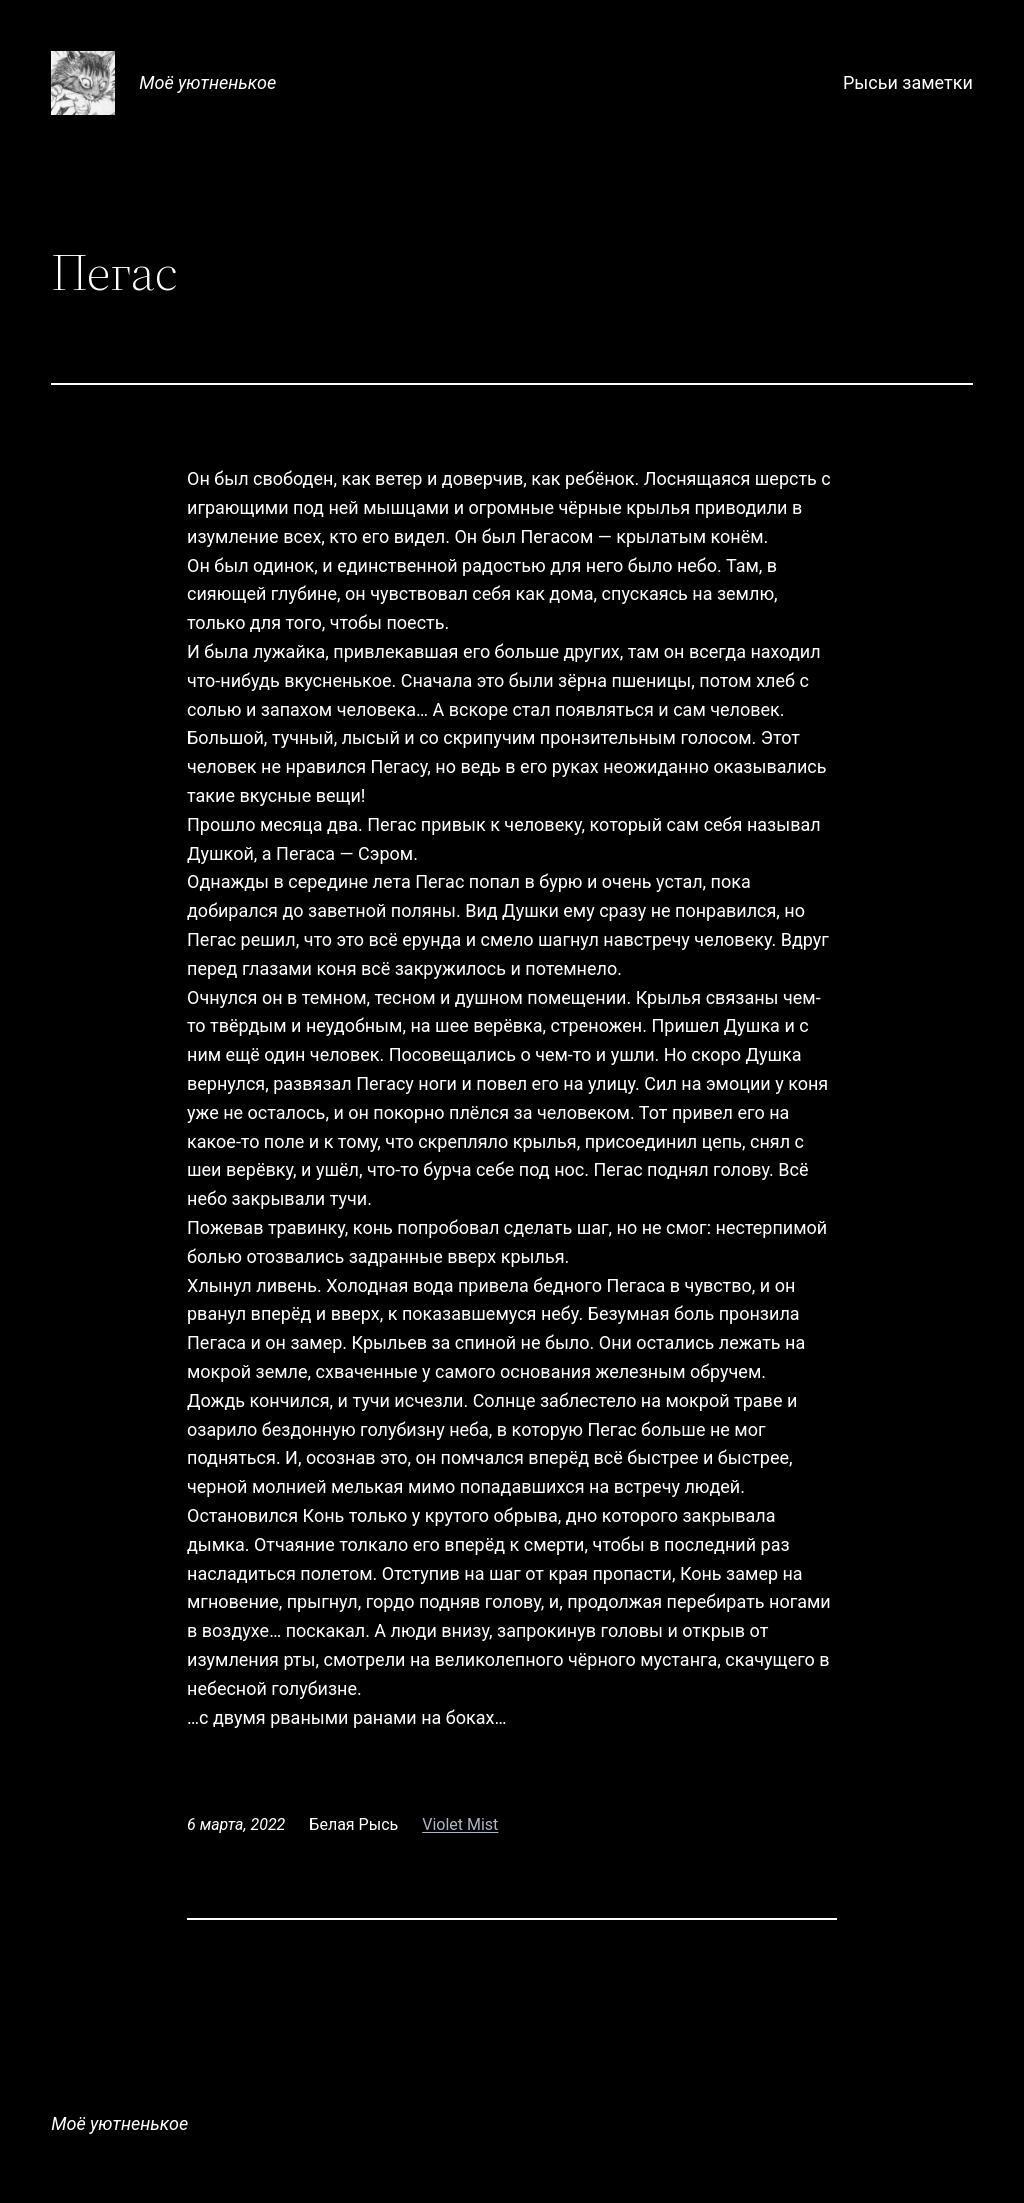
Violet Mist (460, 1824)
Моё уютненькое (207, 82)
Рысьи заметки (908, 82)
